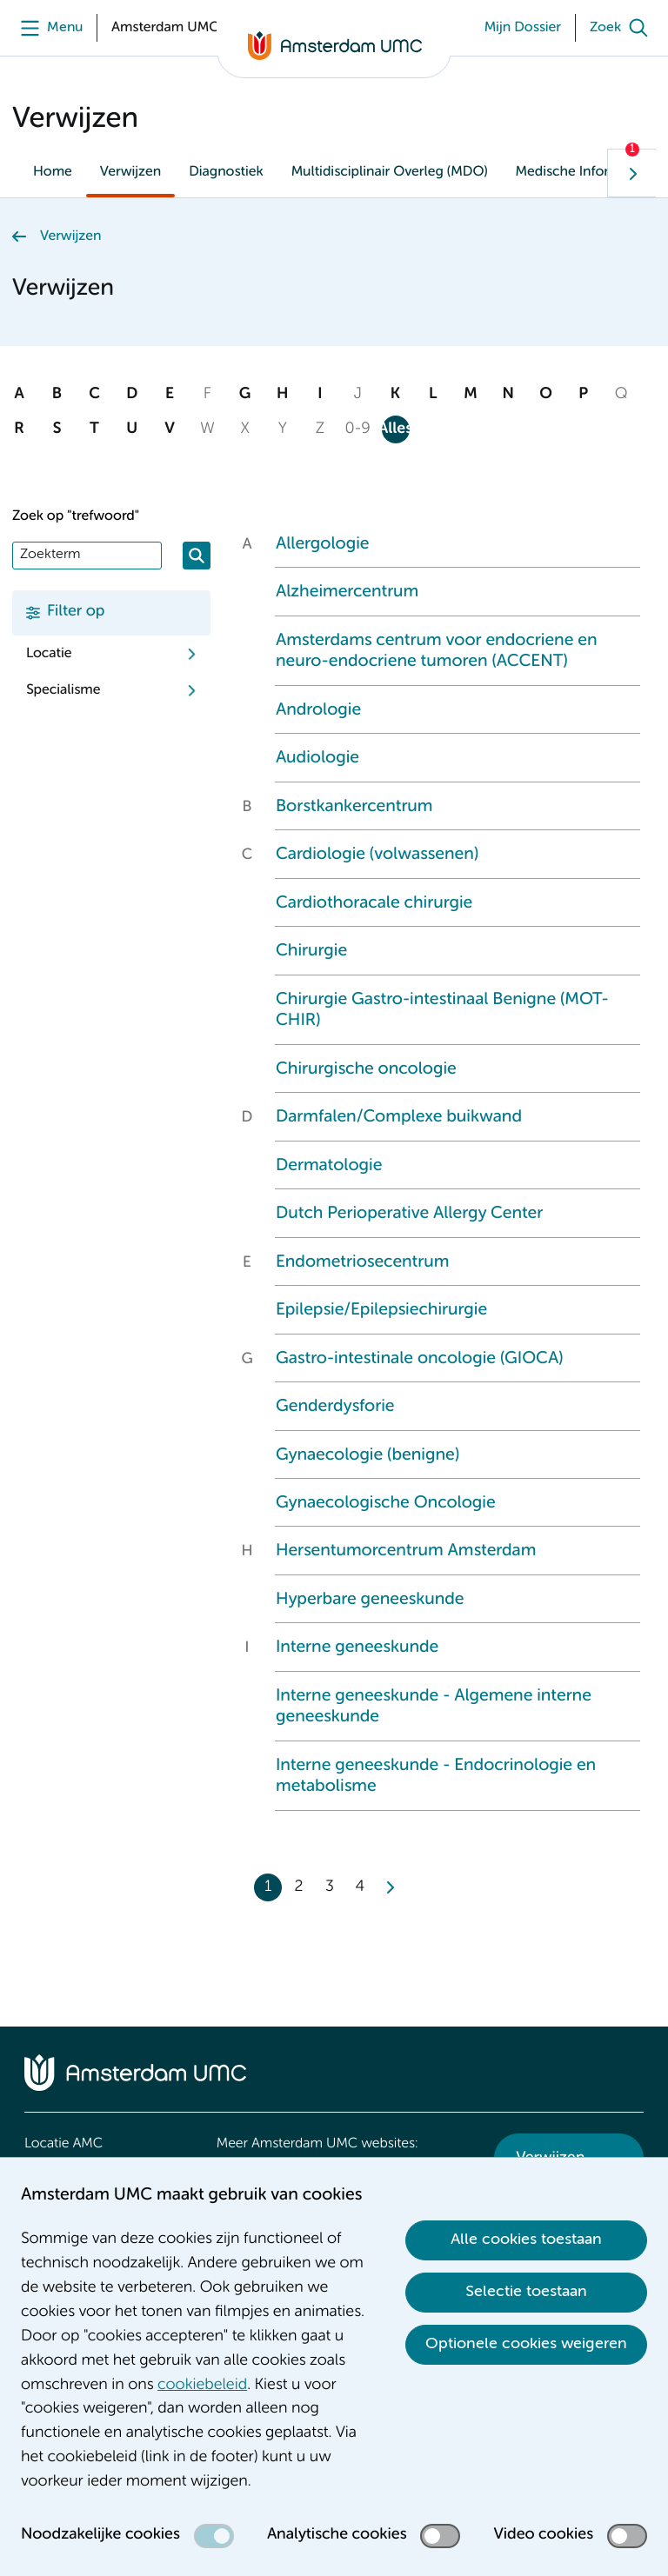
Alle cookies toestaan (526, 2239)
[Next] (388, 1887)
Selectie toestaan (526, 2292)
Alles (396, 429)
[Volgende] (631, 173)
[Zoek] (623, 28)
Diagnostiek (226, 172)
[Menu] (47, 28)
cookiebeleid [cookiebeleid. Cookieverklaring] (202, 2385)
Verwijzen (130, 172)
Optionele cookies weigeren (526, 2344)
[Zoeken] (196, 555)
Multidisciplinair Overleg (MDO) (389, 172)
